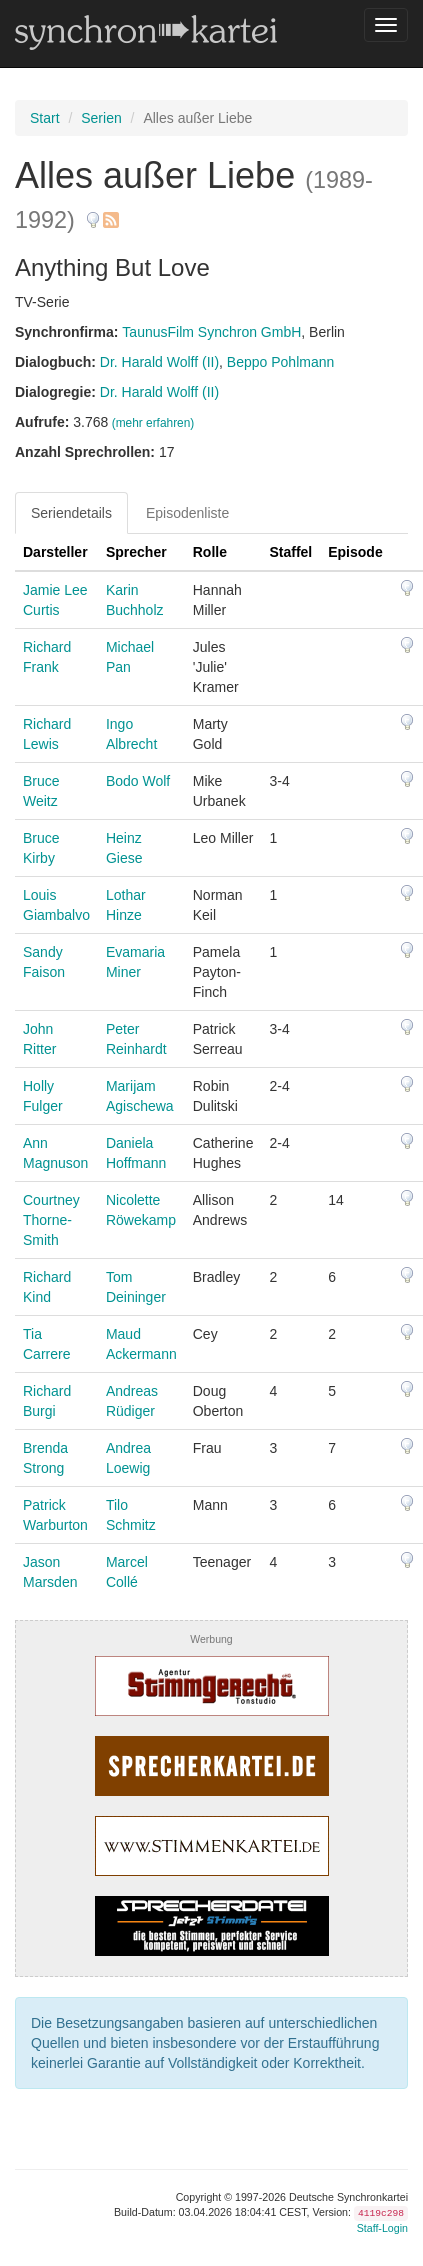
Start (45, 118)
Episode (355, 552)
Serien (101, 118)
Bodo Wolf (138, 781)
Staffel (290, 552)
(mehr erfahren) (153, 423)
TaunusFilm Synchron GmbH (211, 332)
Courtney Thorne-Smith (51, 1220)
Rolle (210, 552)
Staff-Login (382, 2228)
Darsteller (55, 552)
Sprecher (136, 552)
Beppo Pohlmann (280, 362)
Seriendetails (71, 513)
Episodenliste (187, 513)
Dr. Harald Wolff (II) (159, 362)
